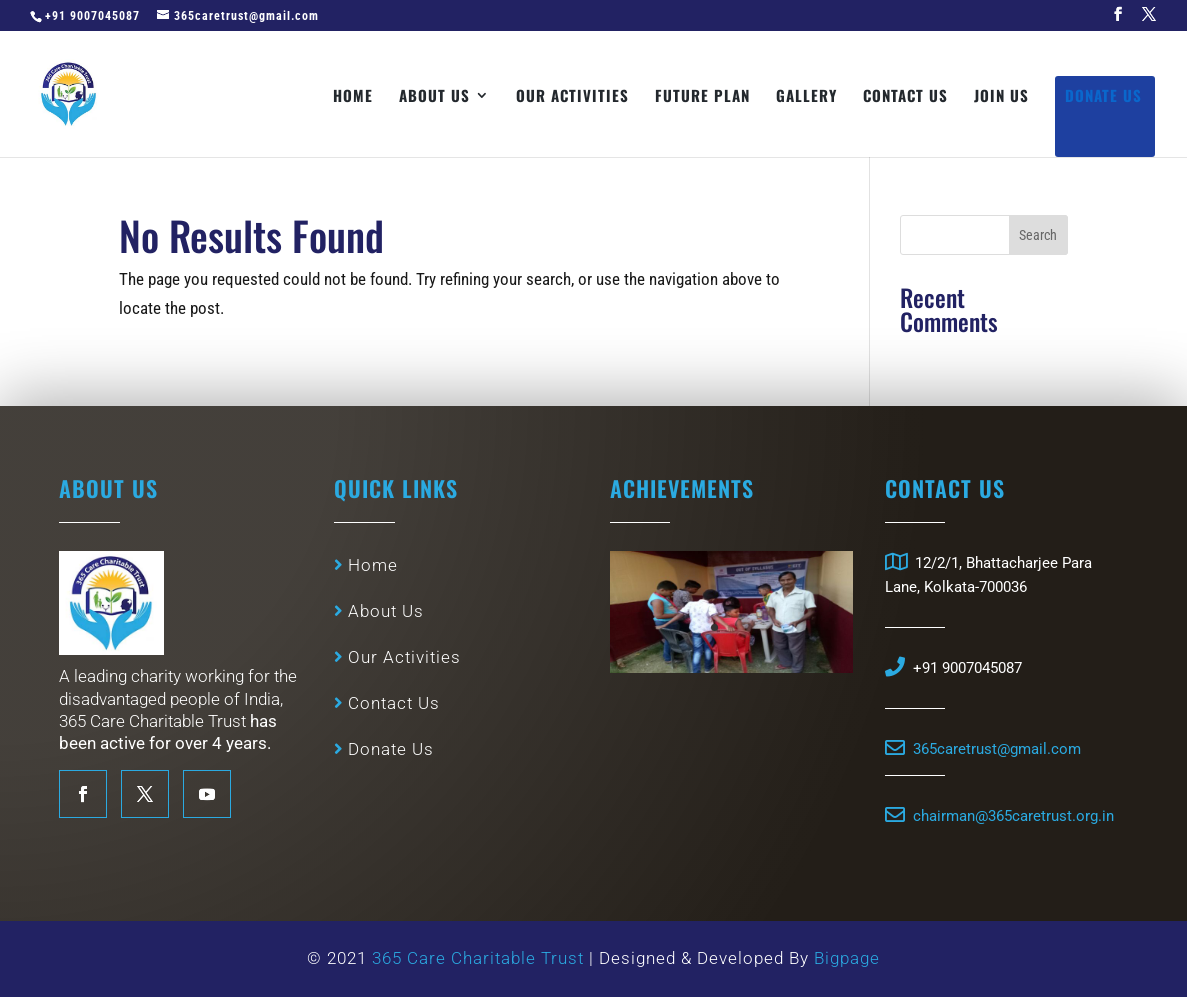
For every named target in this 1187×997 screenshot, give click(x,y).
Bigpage (847, 966)
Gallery (806, 97)
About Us (434, 97)
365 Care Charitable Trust (480, 966)
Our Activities (572, 97)
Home (353, 97)
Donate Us (1103, 97)
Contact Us (905, 97)
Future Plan (702, 97)
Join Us (1001, 97)
